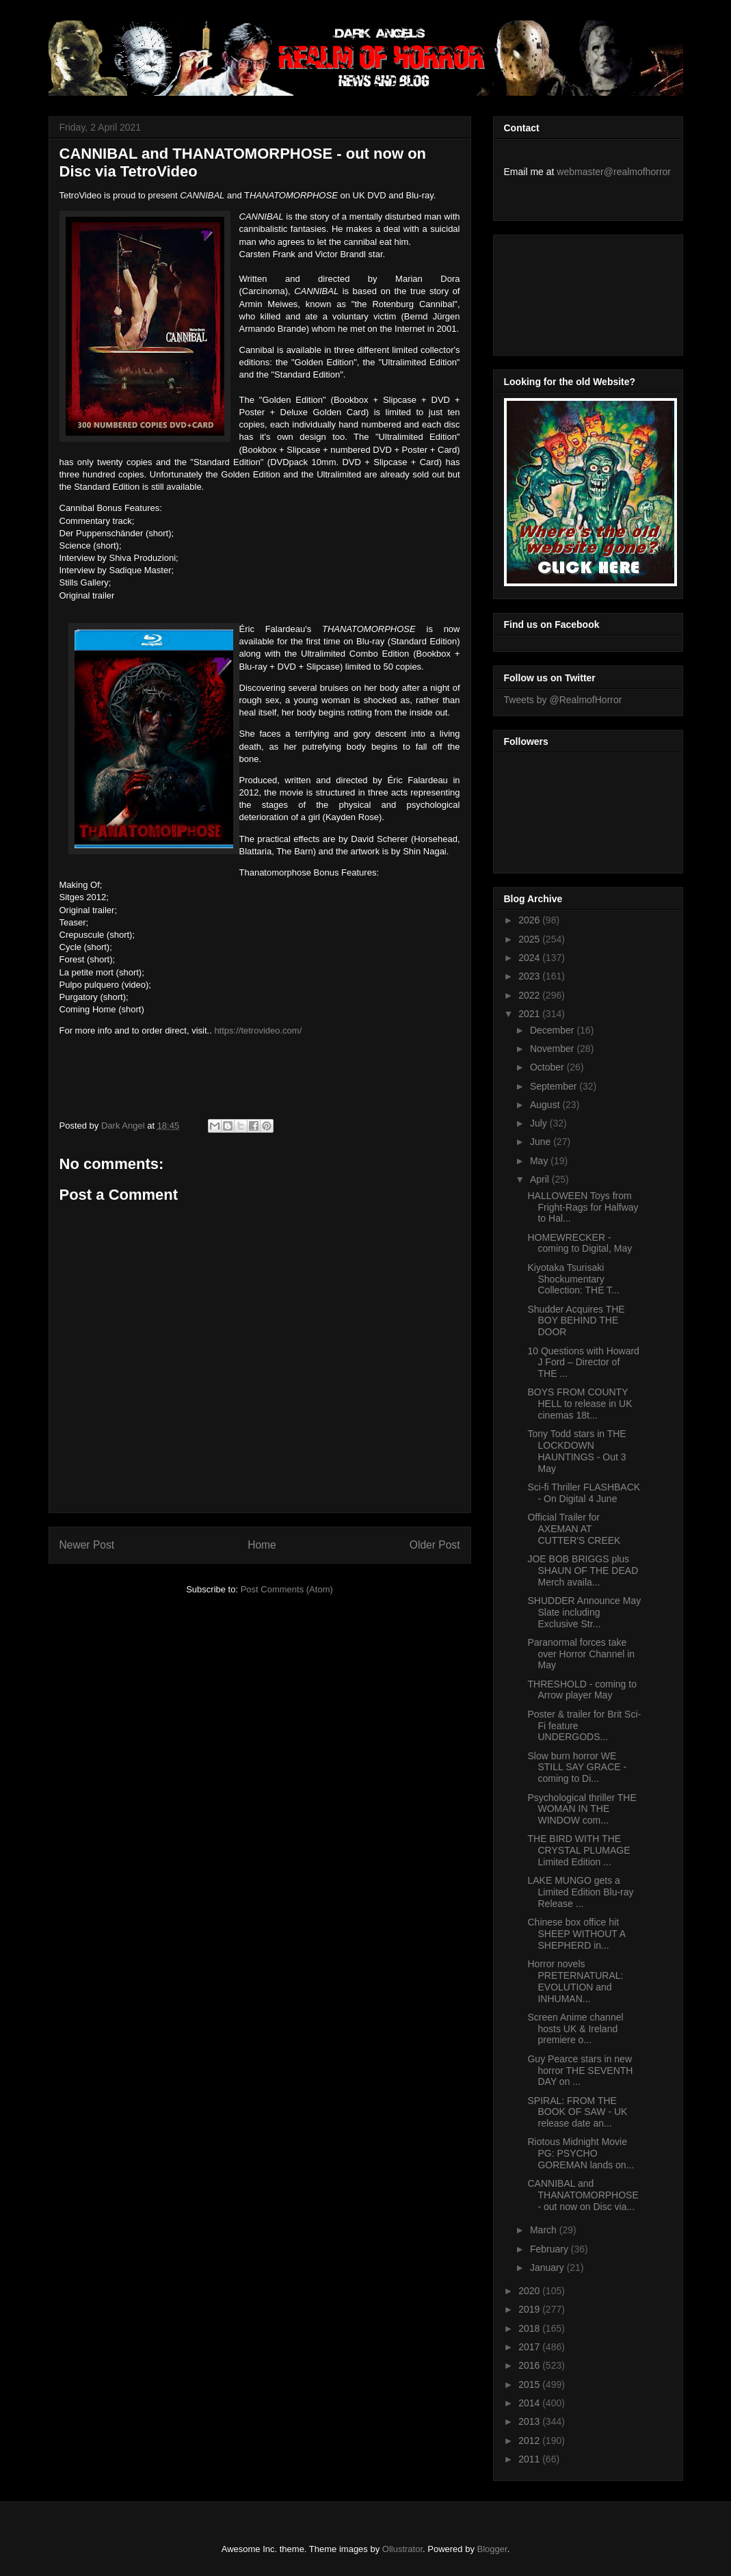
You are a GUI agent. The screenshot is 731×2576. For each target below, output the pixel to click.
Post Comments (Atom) (287, 1589)
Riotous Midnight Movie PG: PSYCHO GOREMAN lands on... (580, 2153)
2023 (530, 976)
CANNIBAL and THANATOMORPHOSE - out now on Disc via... (582, 2195)
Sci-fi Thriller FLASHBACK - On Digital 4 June (583, 1493)
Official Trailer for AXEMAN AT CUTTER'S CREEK (573, 1529)
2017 (530, 2346)
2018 (530, 2328)
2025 (530, 939)
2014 (530, 2402)
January (548, 2267)
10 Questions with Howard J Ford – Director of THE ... (583, 1362)
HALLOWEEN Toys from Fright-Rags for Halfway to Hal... (582, 1207)
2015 (530, 2384)
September (554, 1086)
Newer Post (87, 1545)
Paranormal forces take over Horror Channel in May (581, 1654)
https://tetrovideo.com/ (258, 1030)
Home (262, 1545)
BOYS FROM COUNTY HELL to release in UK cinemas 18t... (579, 1403)
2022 (530, 995)
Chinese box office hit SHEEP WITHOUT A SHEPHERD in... (576, 1934)
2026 (530, 920)
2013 (530, 2421)
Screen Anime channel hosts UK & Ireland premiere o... (575, 2029)
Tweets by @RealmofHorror (563, 699)
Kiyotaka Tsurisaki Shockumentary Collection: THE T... (573, 1279)
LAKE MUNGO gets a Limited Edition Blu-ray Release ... (580, 1892)
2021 (530, 1013)
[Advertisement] (565, 291)
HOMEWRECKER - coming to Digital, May (579, 1243)
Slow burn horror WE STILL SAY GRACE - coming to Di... (576, 1767)
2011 (530, 2459)
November (553, 1048)
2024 (530, 957)
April (541, 1179)
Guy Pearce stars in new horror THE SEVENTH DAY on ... (580, 2070)
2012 (530, 2440)
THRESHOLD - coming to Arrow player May (581, 1690)
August (546, 1104)
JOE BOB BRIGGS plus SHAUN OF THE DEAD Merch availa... (582, 1570)
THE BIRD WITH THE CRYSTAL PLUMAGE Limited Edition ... (578, 1850)
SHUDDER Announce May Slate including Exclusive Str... (584, 1612)
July (540, 1123)
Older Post (435, 1545)
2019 (530, 2309)
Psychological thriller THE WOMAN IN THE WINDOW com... (581, 1809)
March (544, 2229)
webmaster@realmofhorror (614, 171)
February (550, 2249)
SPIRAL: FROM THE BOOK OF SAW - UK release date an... (577, 2112)
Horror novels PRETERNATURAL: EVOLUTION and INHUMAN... (575, 1980)
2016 (530, 2365)
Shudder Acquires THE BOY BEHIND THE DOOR (575, 1321)
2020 (530, 2290)
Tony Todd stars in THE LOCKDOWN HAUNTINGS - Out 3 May (576, 1450)
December (553, 1030)
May (540, 1160)
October (548, 1067)
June (541, 1141)
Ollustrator (402, 2549)
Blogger (492, 2549)
